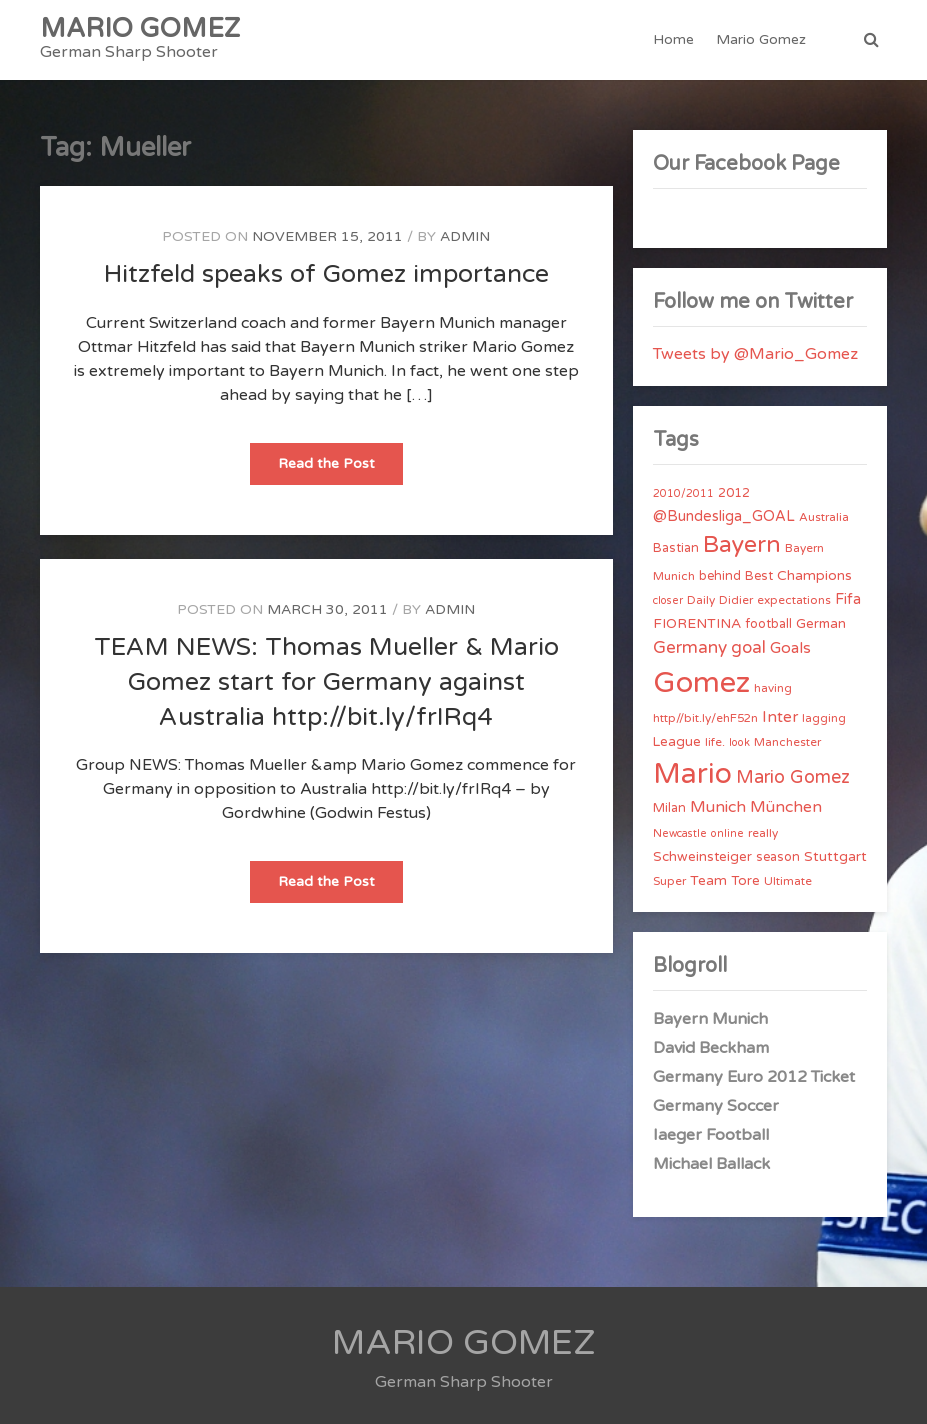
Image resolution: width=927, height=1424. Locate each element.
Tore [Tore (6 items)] (745, 881)
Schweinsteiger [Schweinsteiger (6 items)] (702, 857)
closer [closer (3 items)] (668, 600)
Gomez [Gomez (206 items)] (701, 682)
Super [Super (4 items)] (669, 881)
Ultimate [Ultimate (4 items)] (788, 881)
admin (465, 236)
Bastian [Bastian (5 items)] (676, 548)
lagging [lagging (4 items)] (824, 718)
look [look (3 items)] (739, 742)
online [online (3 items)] (727, 833)
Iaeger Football (711, 1135)
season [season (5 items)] (778, 857)
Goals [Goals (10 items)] (790, 648)
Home (673, 39)
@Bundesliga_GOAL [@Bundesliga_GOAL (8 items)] (724, 516)
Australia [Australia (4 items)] (824, 517)
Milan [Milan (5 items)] (669, 808)
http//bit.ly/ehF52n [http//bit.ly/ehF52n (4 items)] (705, 718)
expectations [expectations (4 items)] (794, 600)
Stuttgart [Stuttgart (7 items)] (835, 856)
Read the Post (340, 469)
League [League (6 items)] (677, 742)
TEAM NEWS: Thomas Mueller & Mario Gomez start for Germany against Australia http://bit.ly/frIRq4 (326, 682)
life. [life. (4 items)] (715, 742)
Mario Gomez (761, 39)
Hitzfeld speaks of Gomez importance (326, 274)
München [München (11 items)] (786, 807)
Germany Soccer (716, 1106)
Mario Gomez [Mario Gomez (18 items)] (793, 777)
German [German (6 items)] (821, 624)
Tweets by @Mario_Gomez (755, 354)
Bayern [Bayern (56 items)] (742, 545)
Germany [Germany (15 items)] (690, 647)
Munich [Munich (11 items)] (718, 807)
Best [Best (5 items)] (759, 576)
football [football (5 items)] (768, 624)
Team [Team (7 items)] (708, 880)
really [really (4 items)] (763, 833)
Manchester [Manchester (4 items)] (787, 742)
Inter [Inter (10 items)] (780, 717)
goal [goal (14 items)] (748, 647)
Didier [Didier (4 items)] (736, 600)
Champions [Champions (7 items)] (814, 575)
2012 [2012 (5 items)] (734, 493)
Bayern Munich (710, 1019)
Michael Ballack (711, 1164)
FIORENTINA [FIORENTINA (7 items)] (697, 623)
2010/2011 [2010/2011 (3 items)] (683, 493)
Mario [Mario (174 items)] (692, 774)
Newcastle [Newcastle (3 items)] (680, 833)
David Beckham (711, 1048)
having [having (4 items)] (773, 688)
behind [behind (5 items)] (720, 576)
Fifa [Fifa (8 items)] (848, 599)
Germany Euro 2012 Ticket (754, 1077)
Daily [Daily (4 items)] (701, 600)
